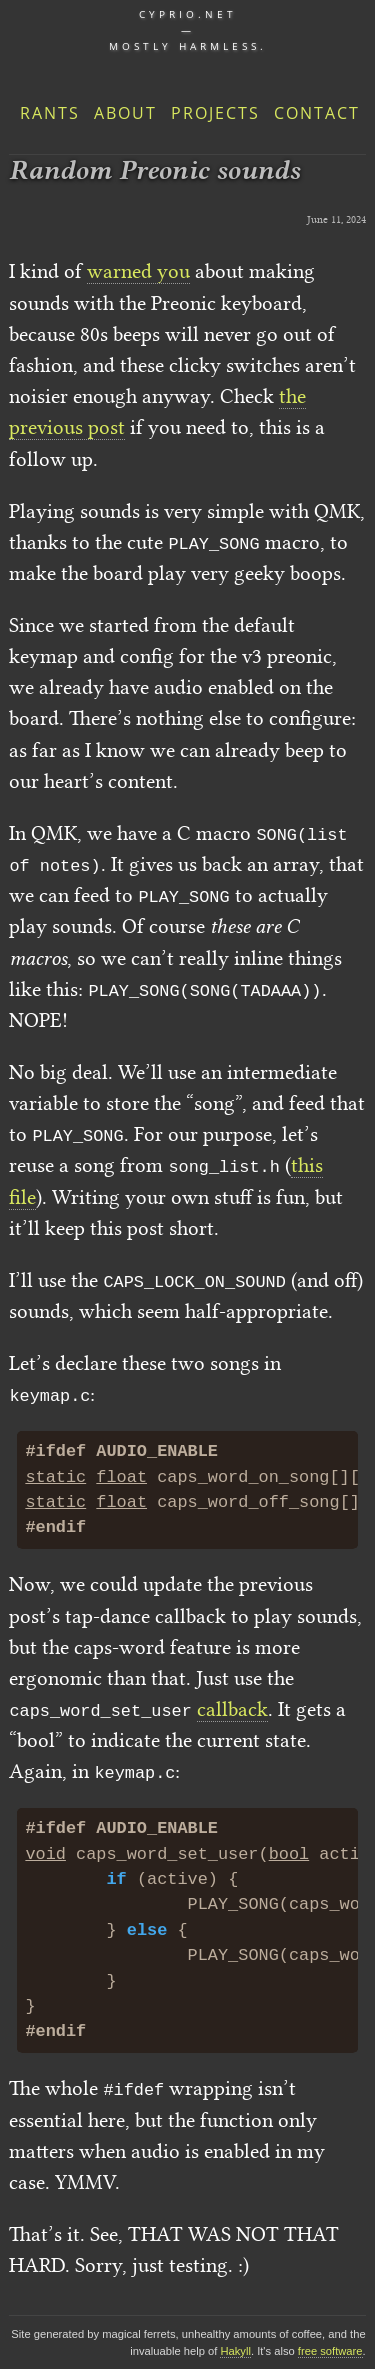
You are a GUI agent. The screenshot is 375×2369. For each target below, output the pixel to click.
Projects (215, 113)
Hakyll (235, 2351)
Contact (317, 113)
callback (232, 1709)
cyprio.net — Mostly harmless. (188, 30)
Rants (50, 113)
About (125, 113)
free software (330, 2351)
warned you (138, 271)
